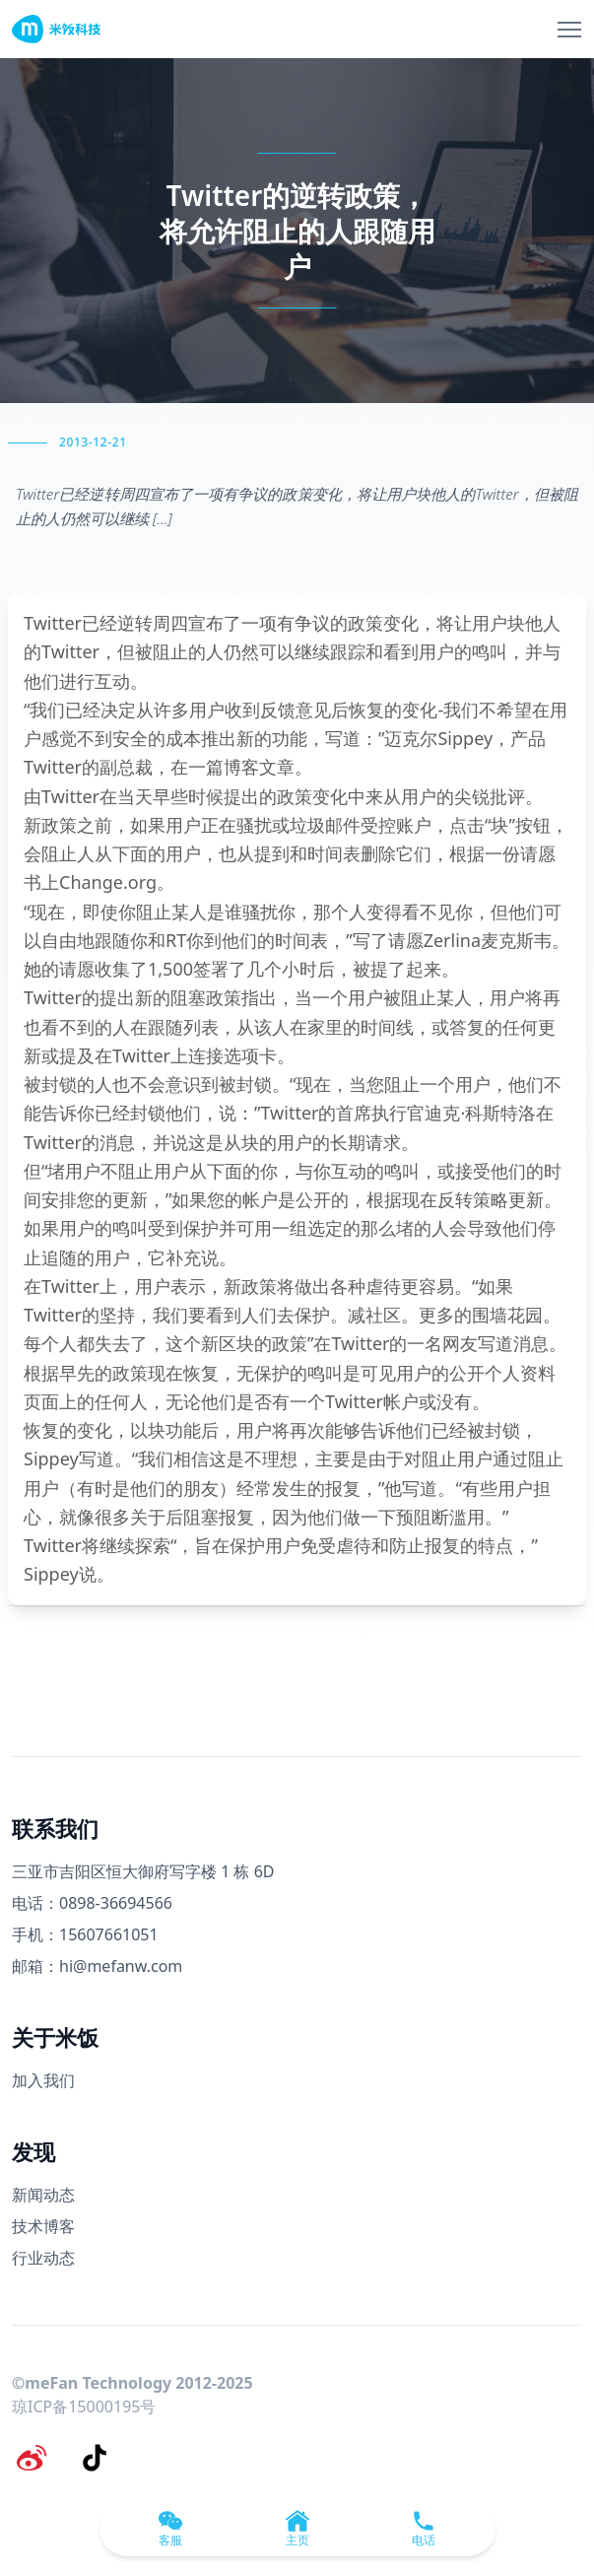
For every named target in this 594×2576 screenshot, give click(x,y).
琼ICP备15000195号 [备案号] (84, 2406)
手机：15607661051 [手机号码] (85, 1934)
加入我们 (43, 2080)
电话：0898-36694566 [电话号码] (92, 1903)
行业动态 (43, 2258)
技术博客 (43, 2226)
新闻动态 (43, 2194)
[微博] (31, 2457)
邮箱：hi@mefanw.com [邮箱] (97, 1966)
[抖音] (94, 2457)
